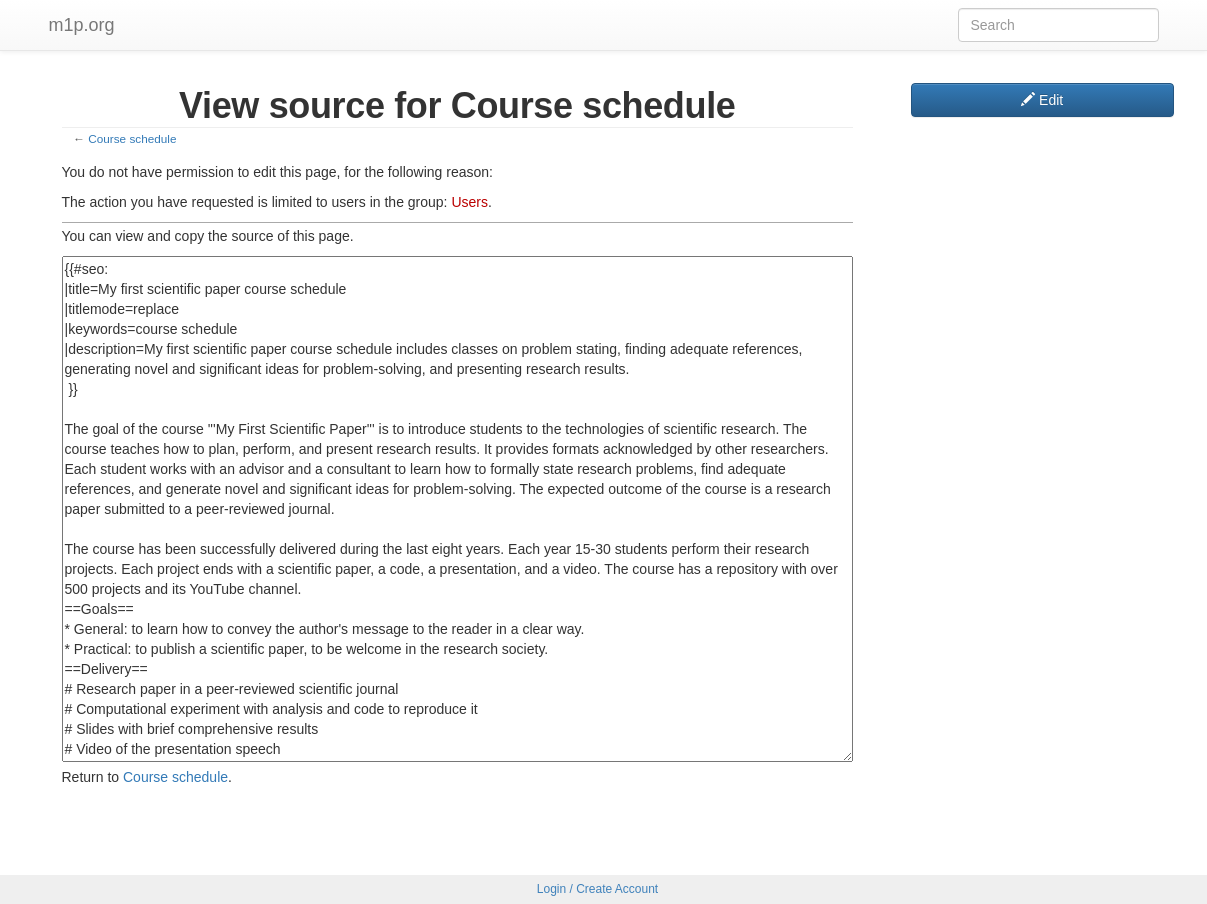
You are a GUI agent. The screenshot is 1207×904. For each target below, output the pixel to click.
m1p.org (82, 25)
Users (469, 202)
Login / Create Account (597, 889)
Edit (1042, 100)
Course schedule (132, 138)
